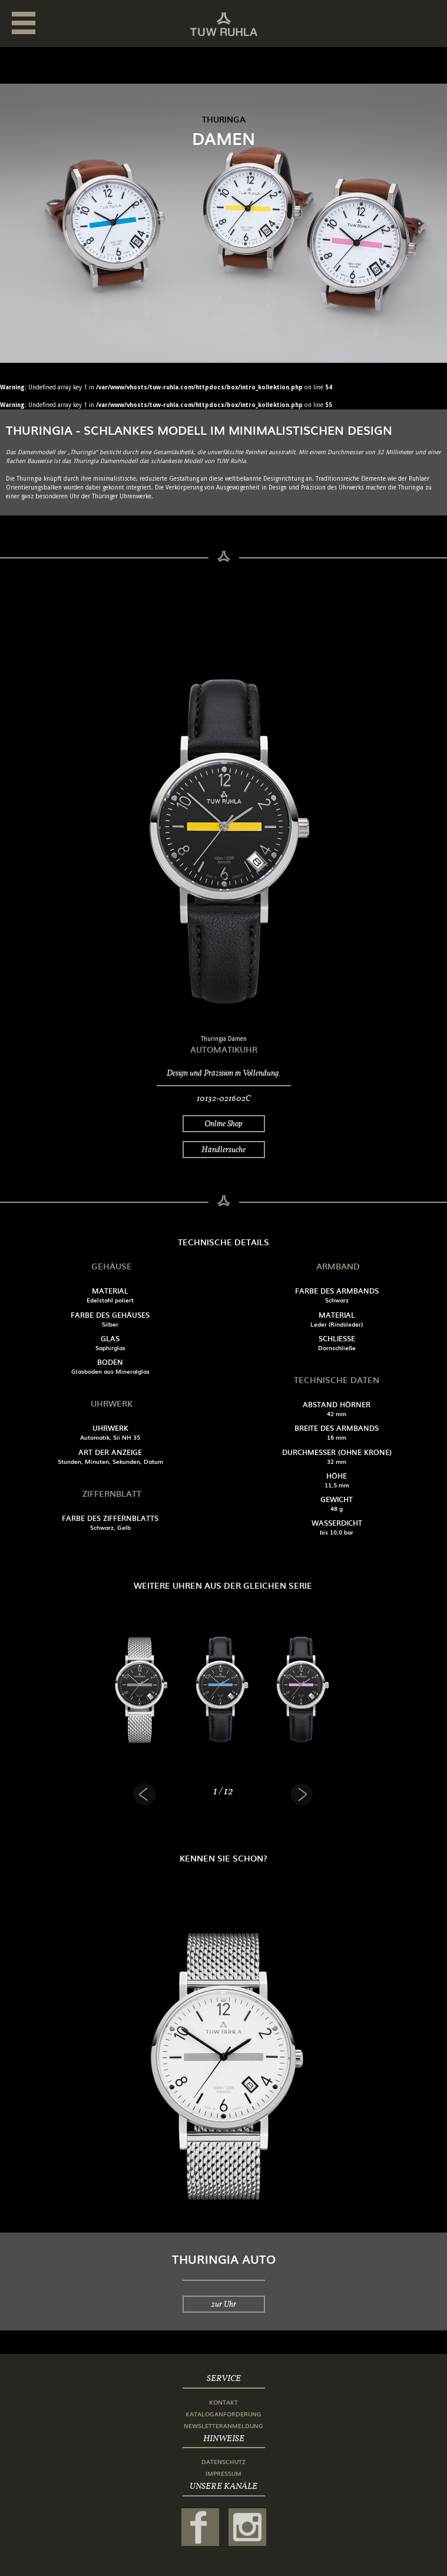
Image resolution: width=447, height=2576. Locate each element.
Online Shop (223, 1123)
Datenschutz (223, 2461)
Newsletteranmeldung (223, 2425)
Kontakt (223, 2402)
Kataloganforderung (223, 2413)
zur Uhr (223, 2304)
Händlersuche (223, 1149)
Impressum (223, 2473)
